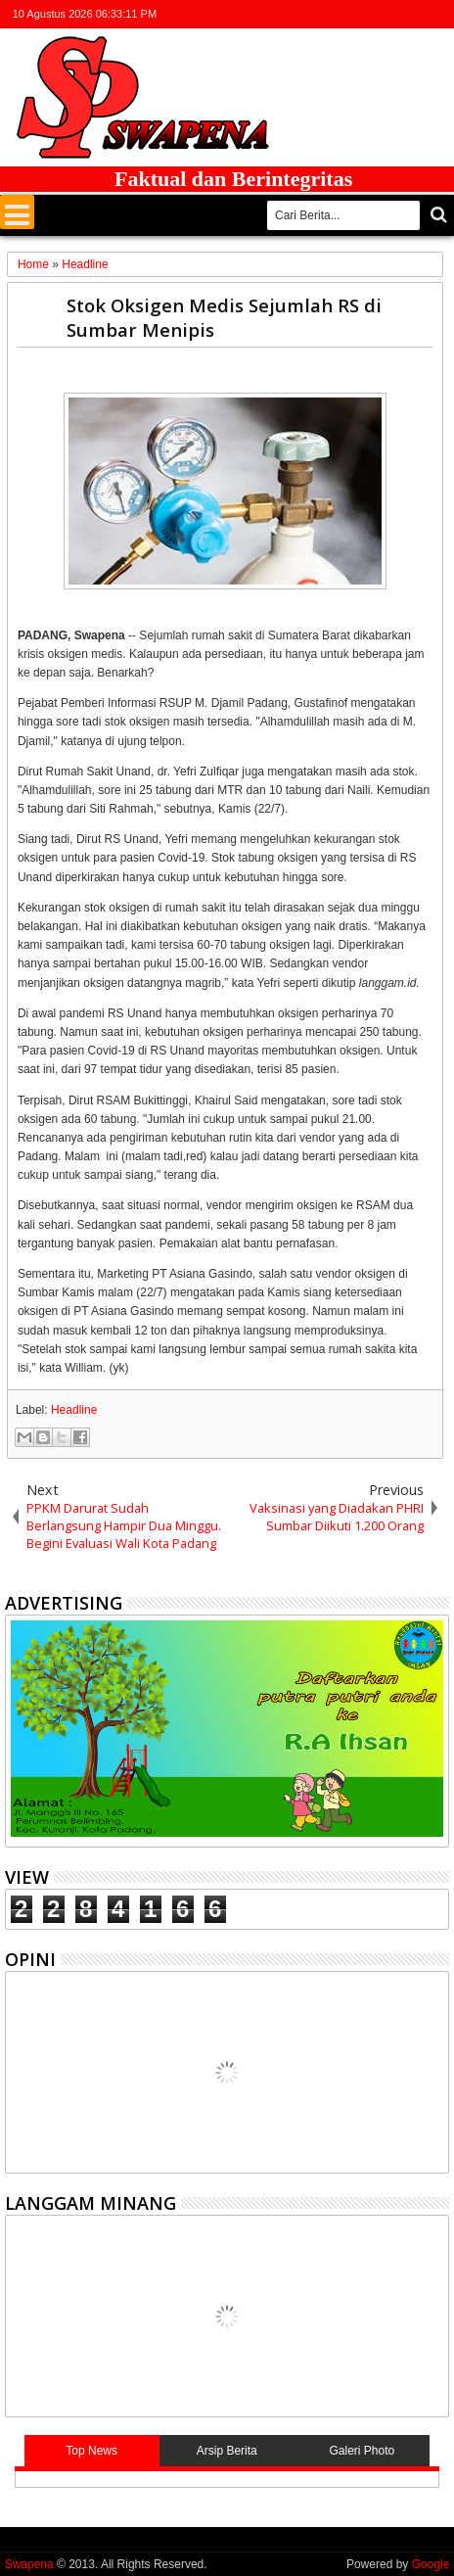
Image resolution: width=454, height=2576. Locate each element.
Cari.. (437, 215)
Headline (74, 1410)
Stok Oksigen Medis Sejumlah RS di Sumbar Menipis (224, 317)
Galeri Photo (362, 2451)
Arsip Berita (227, 2451)
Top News (91, 2451)
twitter (334, 14)
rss (411, 14)
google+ (385, 14)
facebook (360, 14)
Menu (17, 212)
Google (431, 2564)
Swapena (29, 2564)
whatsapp (436, 14)
